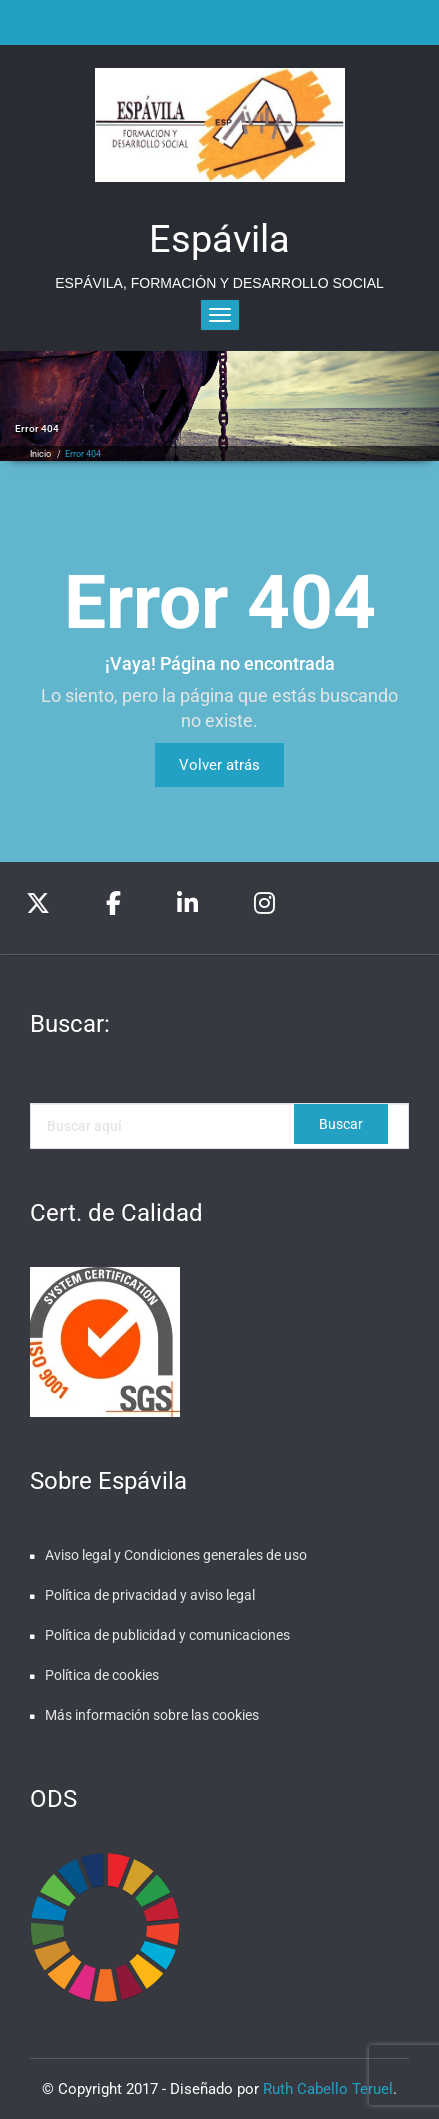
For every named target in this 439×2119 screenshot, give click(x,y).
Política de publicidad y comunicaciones (167, 1635)
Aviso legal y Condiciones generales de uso (176, 1555)
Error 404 (83, 454)
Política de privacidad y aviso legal (150, 1595)
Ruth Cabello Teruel (328, 2089)
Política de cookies (102, 1675)
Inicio (40, 454)
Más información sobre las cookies (152, 1715)
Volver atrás (219, 765)
